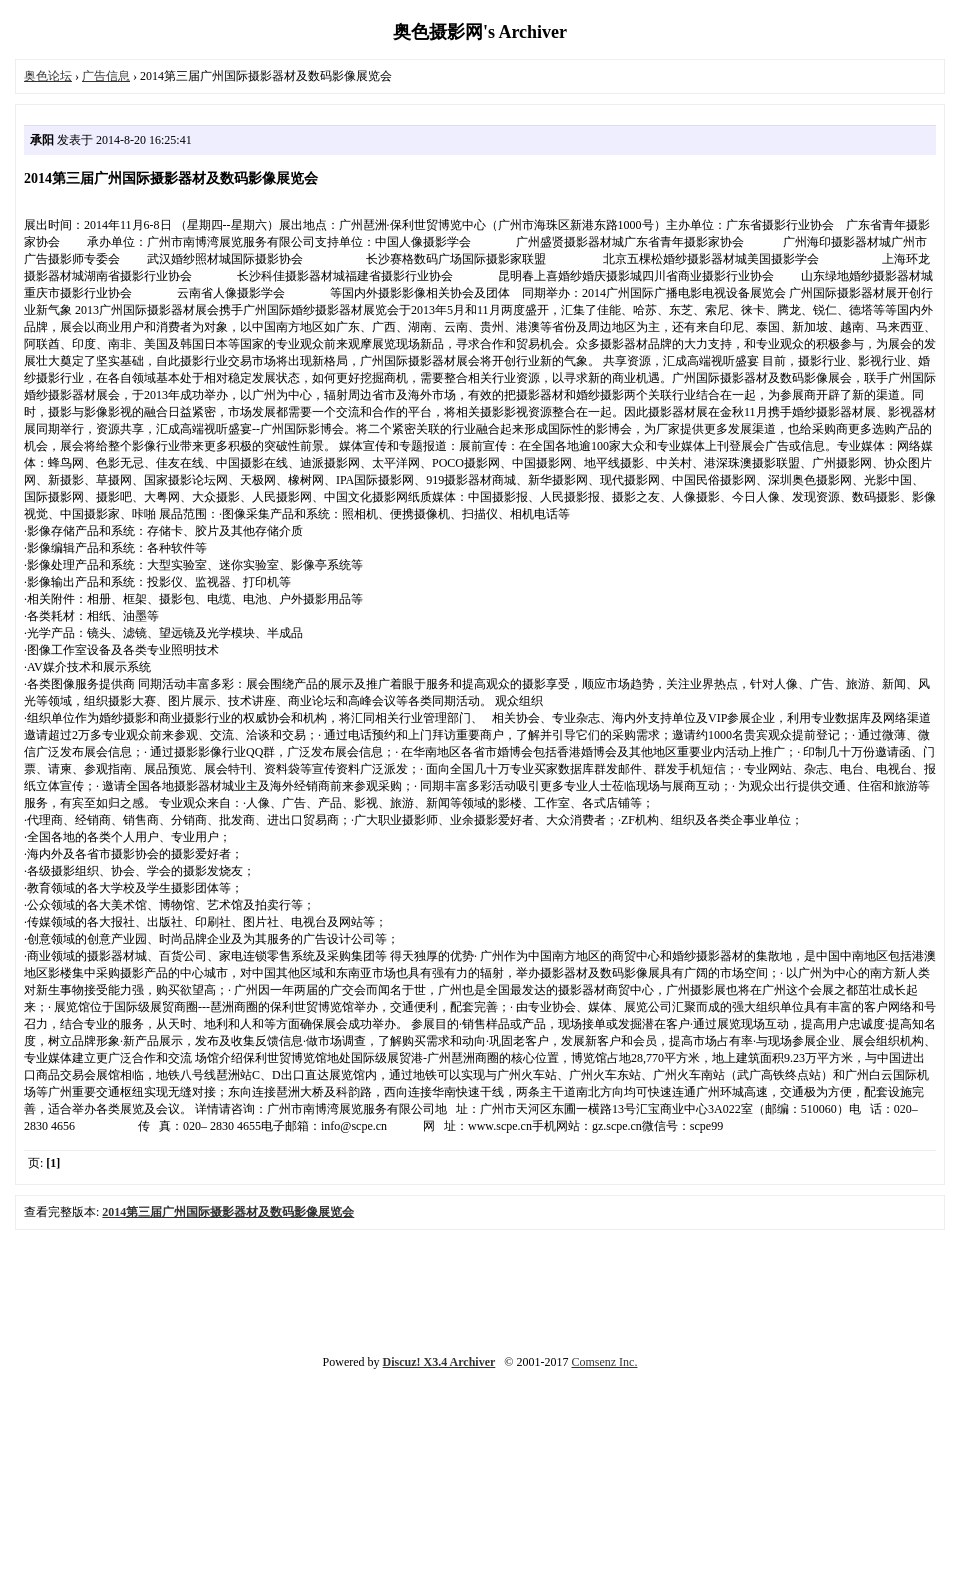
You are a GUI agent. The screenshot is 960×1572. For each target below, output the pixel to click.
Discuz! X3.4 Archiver (439, 1362)
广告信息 (106, 76)
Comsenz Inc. (604, 1362)
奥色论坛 (48, 76)
